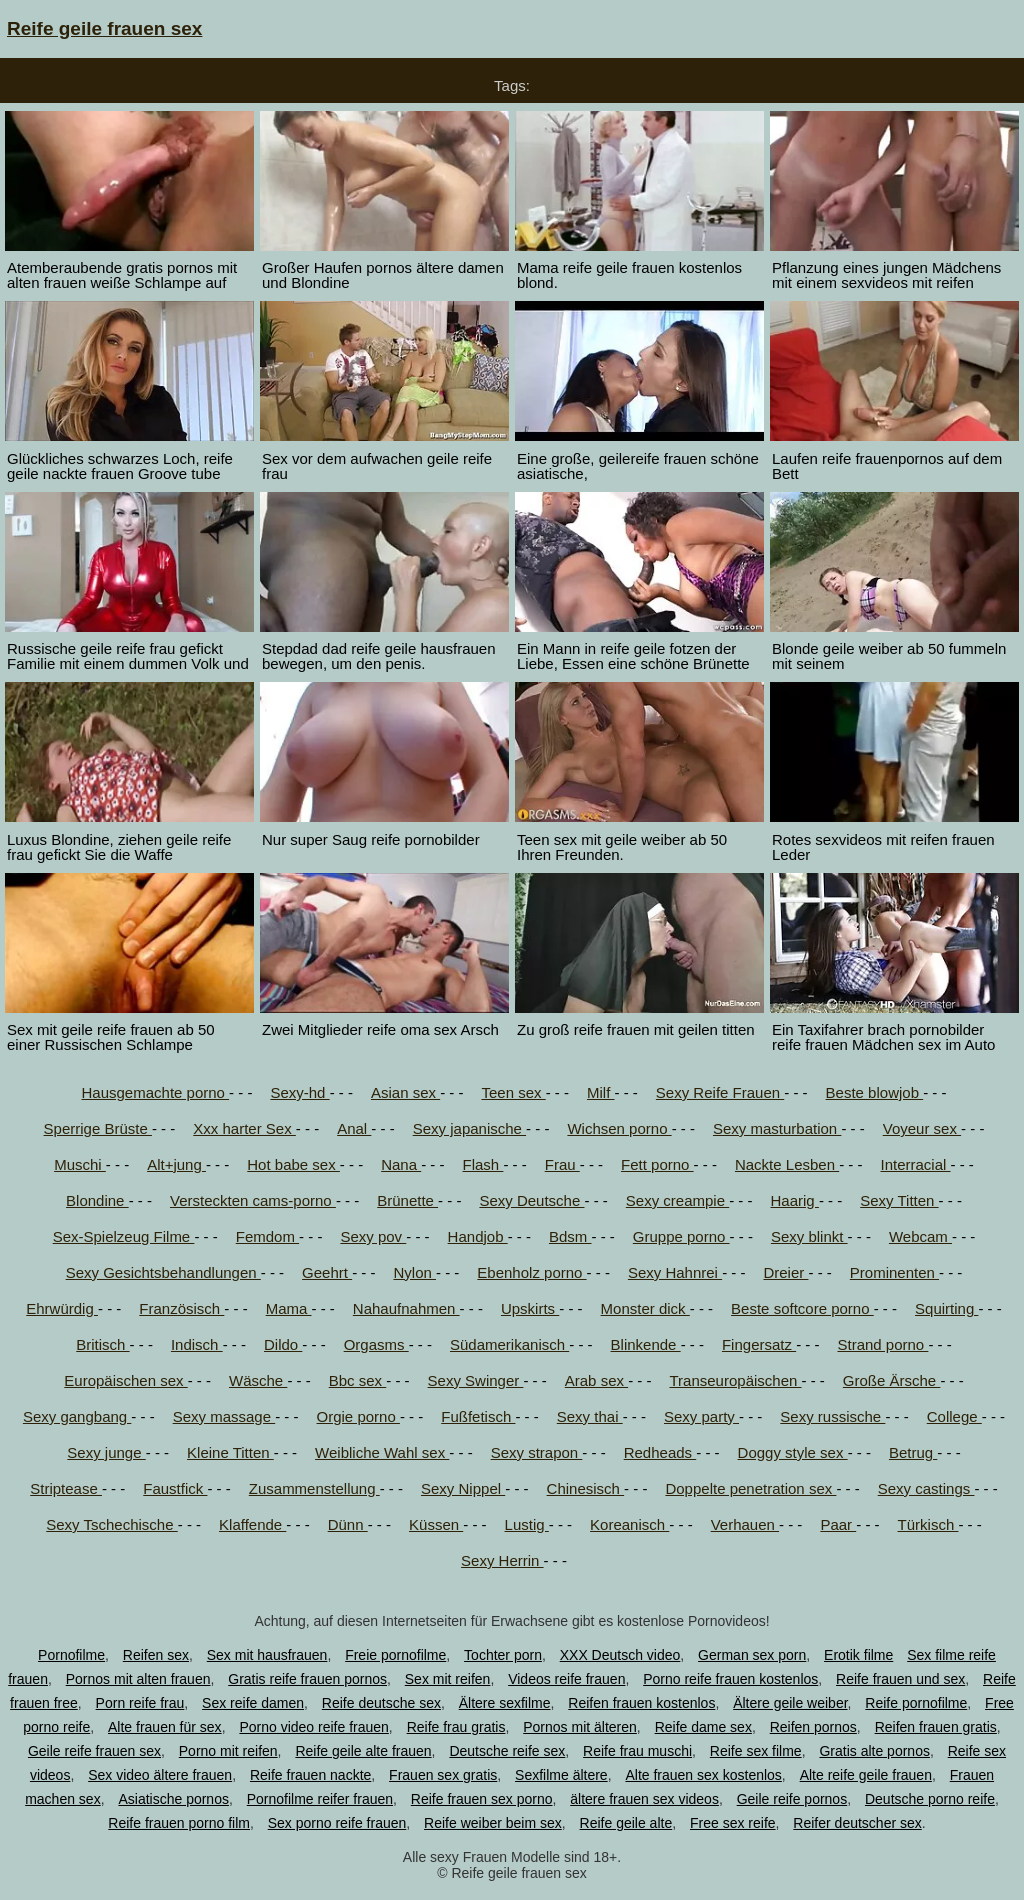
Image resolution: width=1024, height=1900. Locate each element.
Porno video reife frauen (313, 1727)
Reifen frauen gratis (936, 1727)
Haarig (795, 1200)
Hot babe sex (293, 1164)
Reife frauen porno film (179, 1823)
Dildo (283, 1344)
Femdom (267, 1236)
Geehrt (327, 1272)
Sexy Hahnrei (675, 1272)
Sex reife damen (253, 1703)
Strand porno (882, 1344)
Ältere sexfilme (505, 1703)
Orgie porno (358, 1416)
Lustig (527, 1524)
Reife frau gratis (456, 1727)
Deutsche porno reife (930, 1799)
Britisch (102, 1344)
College (954, 1416)
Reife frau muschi (637, 1751)
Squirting (946, 1308)
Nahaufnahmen (406, 1308)
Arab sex (596, 1380)
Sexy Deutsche (531, 1200)
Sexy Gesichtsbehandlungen (163, 1272)
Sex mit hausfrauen (267, 1655)
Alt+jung (176, 1164)
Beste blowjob (875, 1092)
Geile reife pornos (792, 1799)
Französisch (181, 1308)
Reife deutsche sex (381, 1703)
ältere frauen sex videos (644, 1799)
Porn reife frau (140, 1703)
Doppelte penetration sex (750, 1488)
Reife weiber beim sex (493, 1823)
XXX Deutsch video (620, 1655)
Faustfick (175, 1488)
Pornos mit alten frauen (138, 1679)
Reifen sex (156, 1655)
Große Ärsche (892, 1380)
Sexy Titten (899, 1200)
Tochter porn (503, 1655)
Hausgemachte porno (156, 1092)
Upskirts (530, 1308)
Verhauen (745, 1524)
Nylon (414, 1272)
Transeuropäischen (735, 1380)
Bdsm (570, 1236)
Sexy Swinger (476, 1380)
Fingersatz (759, 1344)
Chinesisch (586, 1488)
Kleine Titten (230, 1452)
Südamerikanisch (509, 1344)
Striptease (66, 1488)
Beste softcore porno (802, 1308)
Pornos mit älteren (580, 1727)
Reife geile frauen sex (104, 28)
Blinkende (646, 1344)
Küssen (436, 1524)
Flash (483, 1164)
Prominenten (894, 1272)
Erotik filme (858, 1655)
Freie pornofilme (395, 1655)
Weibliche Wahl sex (382, 1452)
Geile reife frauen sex (94, 1751)
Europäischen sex (125, 1380)
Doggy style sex (793, 1452)
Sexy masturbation (777, 1128)
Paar (838, 1524)
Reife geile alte (626, 1823)
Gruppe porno (681, 1236)
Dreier (785, 1272)
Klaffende (252, 1524)
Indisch (197, 1344)
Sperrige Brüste (98, 1128)
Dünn (348, 1524)
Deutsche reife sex (507, 1751)
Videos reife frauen (566, 1679)
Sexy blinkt (809, 1236)
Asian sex (405, 1092)
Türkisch (928, 1524)
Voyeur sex (922, 1128)
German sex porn (752, 1655)
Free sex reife (733, 1823)
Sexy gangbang (77, 1416)
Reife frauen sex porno (482, 1799)
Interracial (916, 1164)
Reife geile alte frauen (363, 1751)
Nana (401, 1164)
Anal (354, 1128)
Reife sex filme (756, 1751)
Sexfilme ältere (561, 1775)
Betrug (913, 1452)
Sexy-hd (299, 1092)
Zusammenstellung (314, 1488)
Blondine (97, 1200)
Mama (289, 1308)
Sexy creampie (677, 1200)
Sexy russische (832, 1416)
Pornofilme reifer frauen (320, 1799)
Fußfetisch (478, 1416)
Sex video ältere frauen (160, 1775)
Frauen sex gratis (443, 1775)
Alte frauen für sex (165, 1727)
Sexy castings (926, 1488)
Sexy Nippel (463, 1488)
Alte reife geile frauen (866, 1775)
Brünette (407, 1200)
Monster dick (645, 1308)
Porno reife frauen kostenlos (730, 1679)
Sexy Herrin (502, 1560)
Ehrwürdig (62, 1308)
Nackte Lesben (787, 1164)
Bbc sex (358, 1380)
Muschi (80, 1164)
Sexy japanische (469, 1128)
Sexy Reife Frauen (720, 1092)
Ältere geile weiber (790, 1703)
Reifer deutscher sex (857, 1823)
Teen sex (513, 1092)
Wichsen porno (619, 1128)
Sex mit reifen (448, 1679)
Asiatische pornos (173, 1799)
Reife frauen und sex (900, 1679)
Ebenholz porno (531, 1272)
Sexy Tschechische (111, 1524)
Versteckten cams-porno (253, 1200)
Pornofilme (71, 1655)
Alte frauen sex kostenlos (703, 1775)
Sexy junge (106, 1452)
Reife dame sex (703, 1727)
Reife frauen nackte (310, 1775)
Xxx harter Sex (244, 1128)
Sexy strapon (537, 1452)
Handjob (478, 1236)
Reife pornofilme (916, 1703)
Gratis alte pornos (874, 1751)
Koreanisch (629, 1524)
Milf (601, 1092)
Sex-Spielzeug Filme (124, 1236)
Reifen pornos (813, 1727)
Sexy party (701, 1416)
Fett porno (657, 1164)
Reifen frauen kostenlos (641, 1703)
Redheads (660, 1452)
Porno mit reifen (228, 1751)
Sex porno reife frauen (337, 1823)
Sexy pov (373, 1236)
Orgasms (376, 1344)
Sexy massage (224, 1416)
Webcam (920, 1236)
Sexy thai (590, 1416)
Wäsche (258, 1380)
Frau (562, 1164)
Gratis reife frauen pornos (307, 1679)
